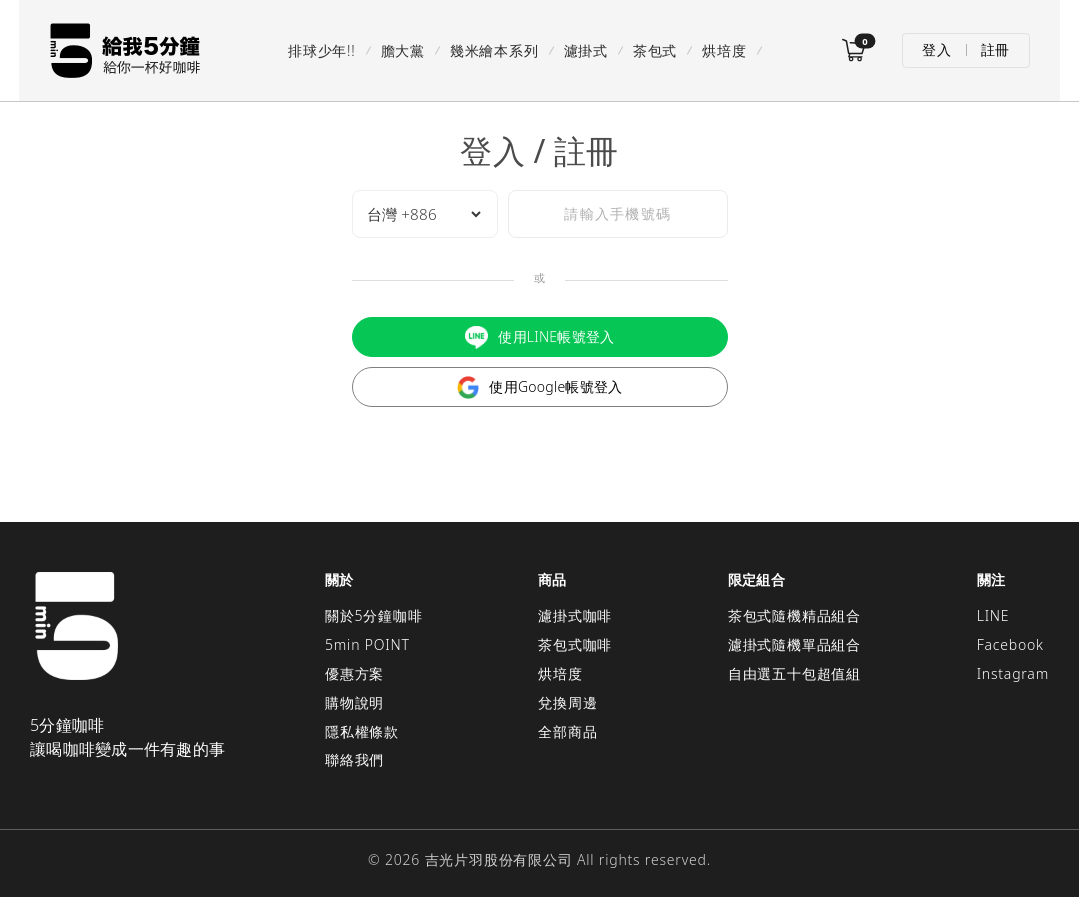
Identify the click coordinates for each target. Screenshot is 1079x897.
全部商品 (567, 729)
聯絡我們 (354, 758)
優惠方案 (354, 671)
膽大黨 (402, 49)
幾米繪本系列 (493, 49)
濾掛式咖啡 (575, 614)
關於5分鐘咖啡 (374, 614)
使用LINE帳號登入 (540, 335)
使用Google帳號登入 (540, 385)
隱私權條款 (362, 729)
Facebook (1010, 643)
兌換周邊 (567, 700)
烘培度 (724, 49)
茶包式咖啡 (575, 643)
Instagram (1013, 671)
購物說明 (354, 700)
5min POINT (367, 643)
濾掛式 (585, 49)
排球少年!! (321, 49)
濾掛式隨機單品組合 (794, 643)
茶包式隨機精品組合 (794, 614)
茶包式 (654, 49)
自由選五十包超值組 (794, 671)
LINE (993, 614)
